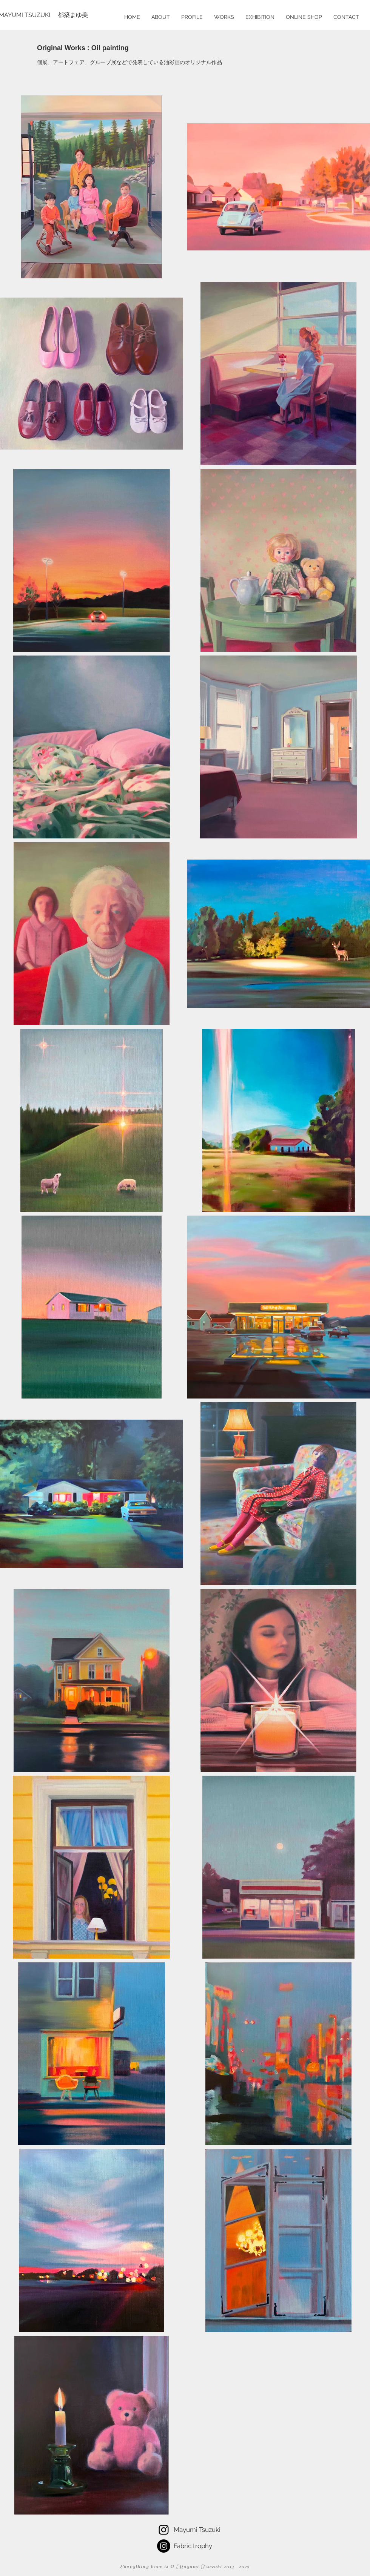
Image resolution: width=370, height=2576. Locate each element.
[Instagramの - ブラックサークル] (163, 2546)
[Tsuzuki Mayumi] (163, 2529)
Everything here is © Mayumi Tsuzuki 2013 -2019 (185, 2567)
